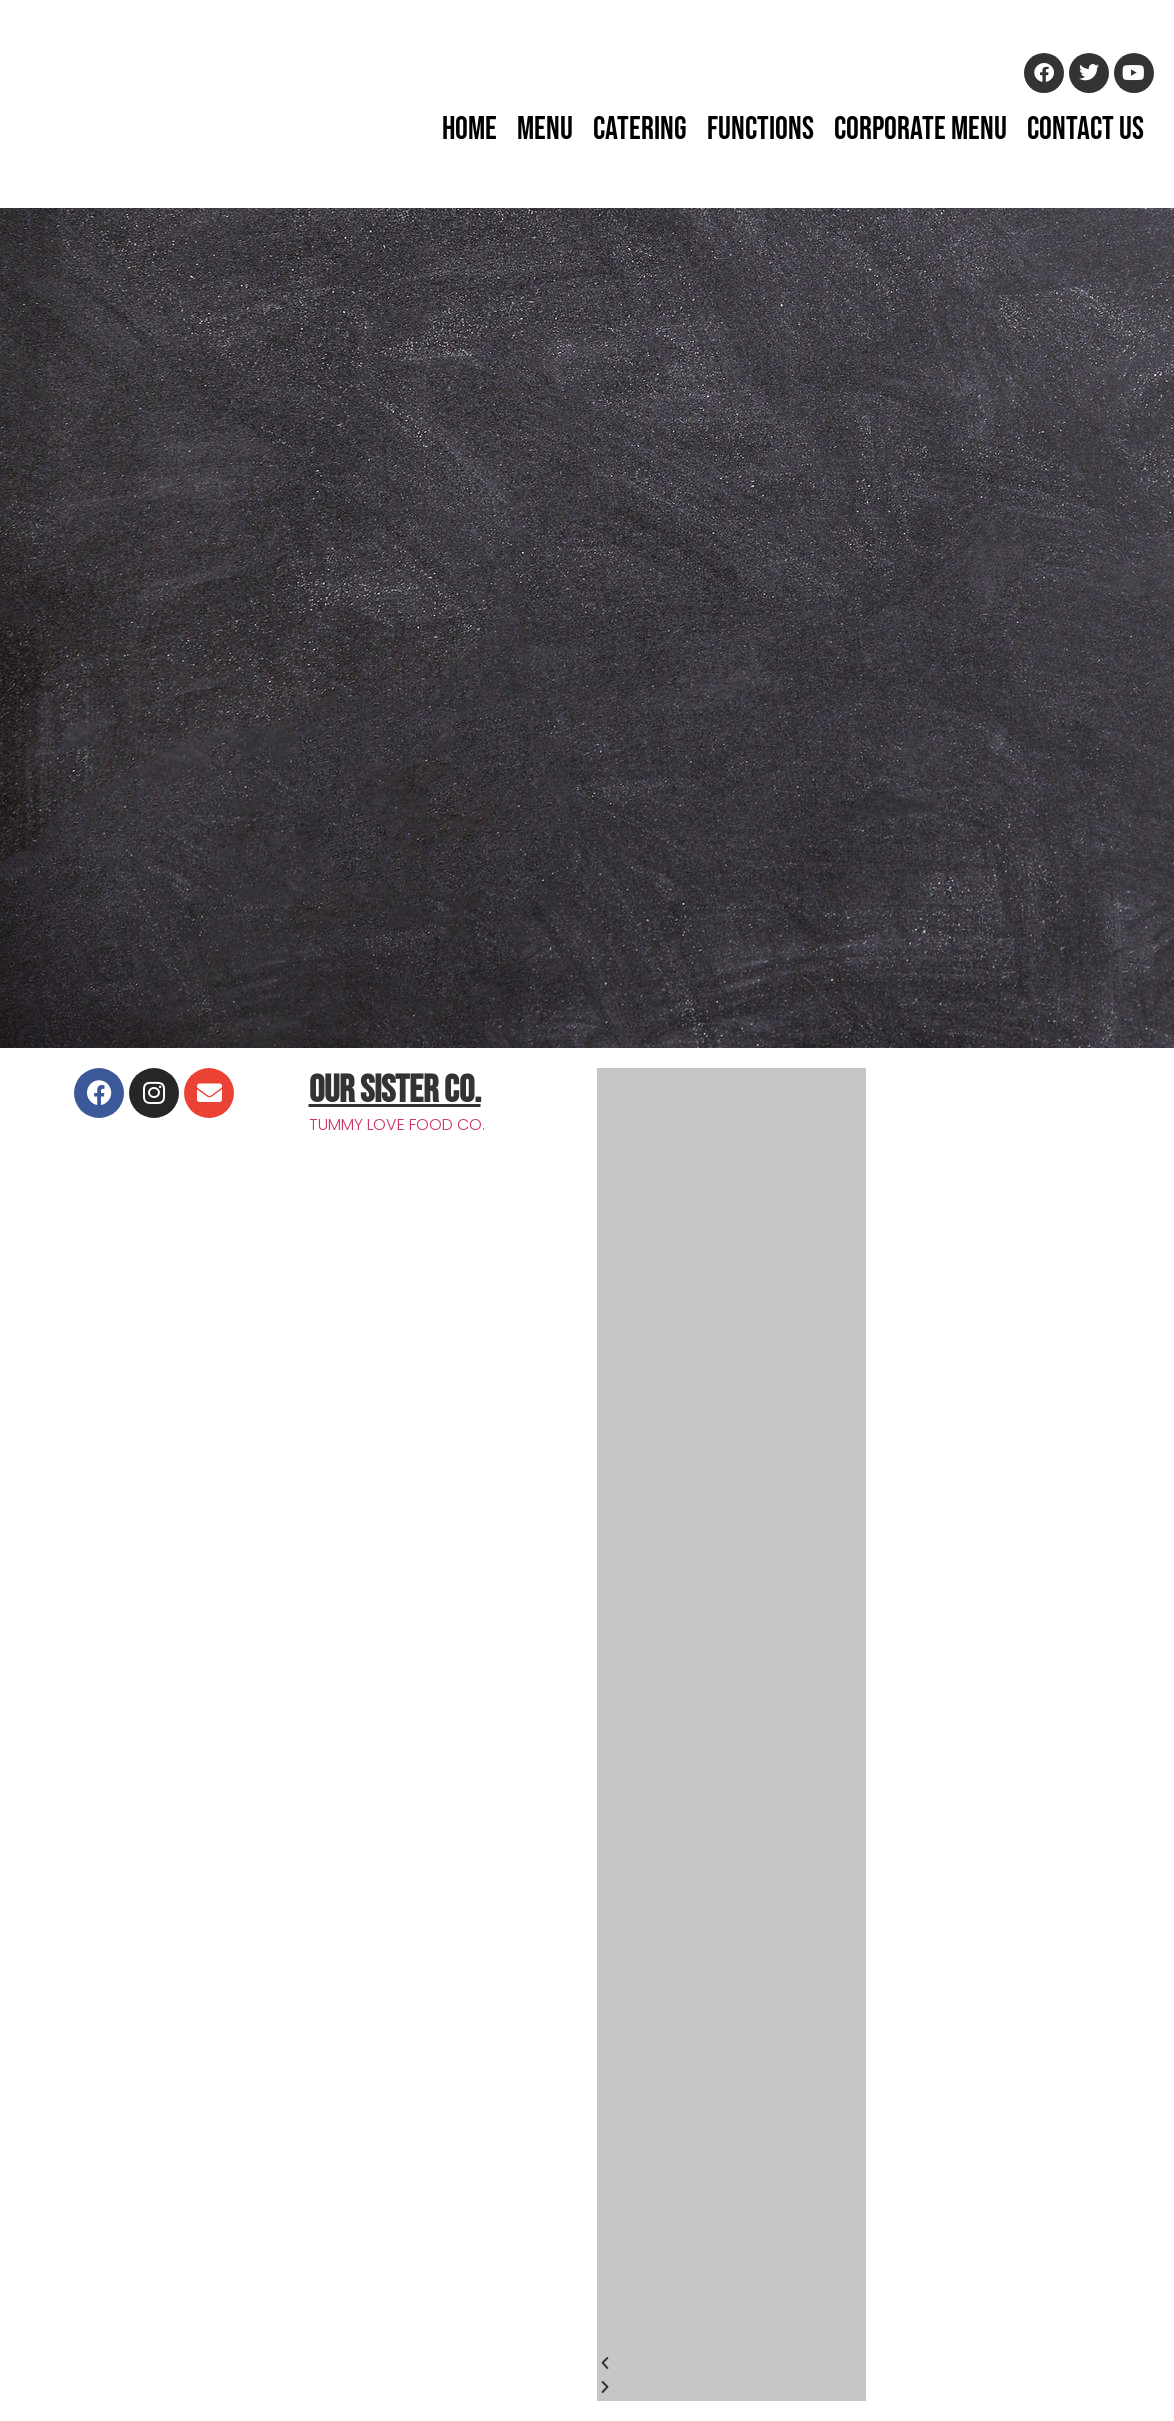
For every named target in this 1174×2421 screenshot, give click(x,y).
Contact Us (1085, 129)
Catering (640, 129)
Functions (760, 129)
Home (469, 129)
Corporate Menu (920, 129)
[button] (731, 2365)
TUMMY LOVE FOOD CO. (397, 1124)
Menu (545, 129)
